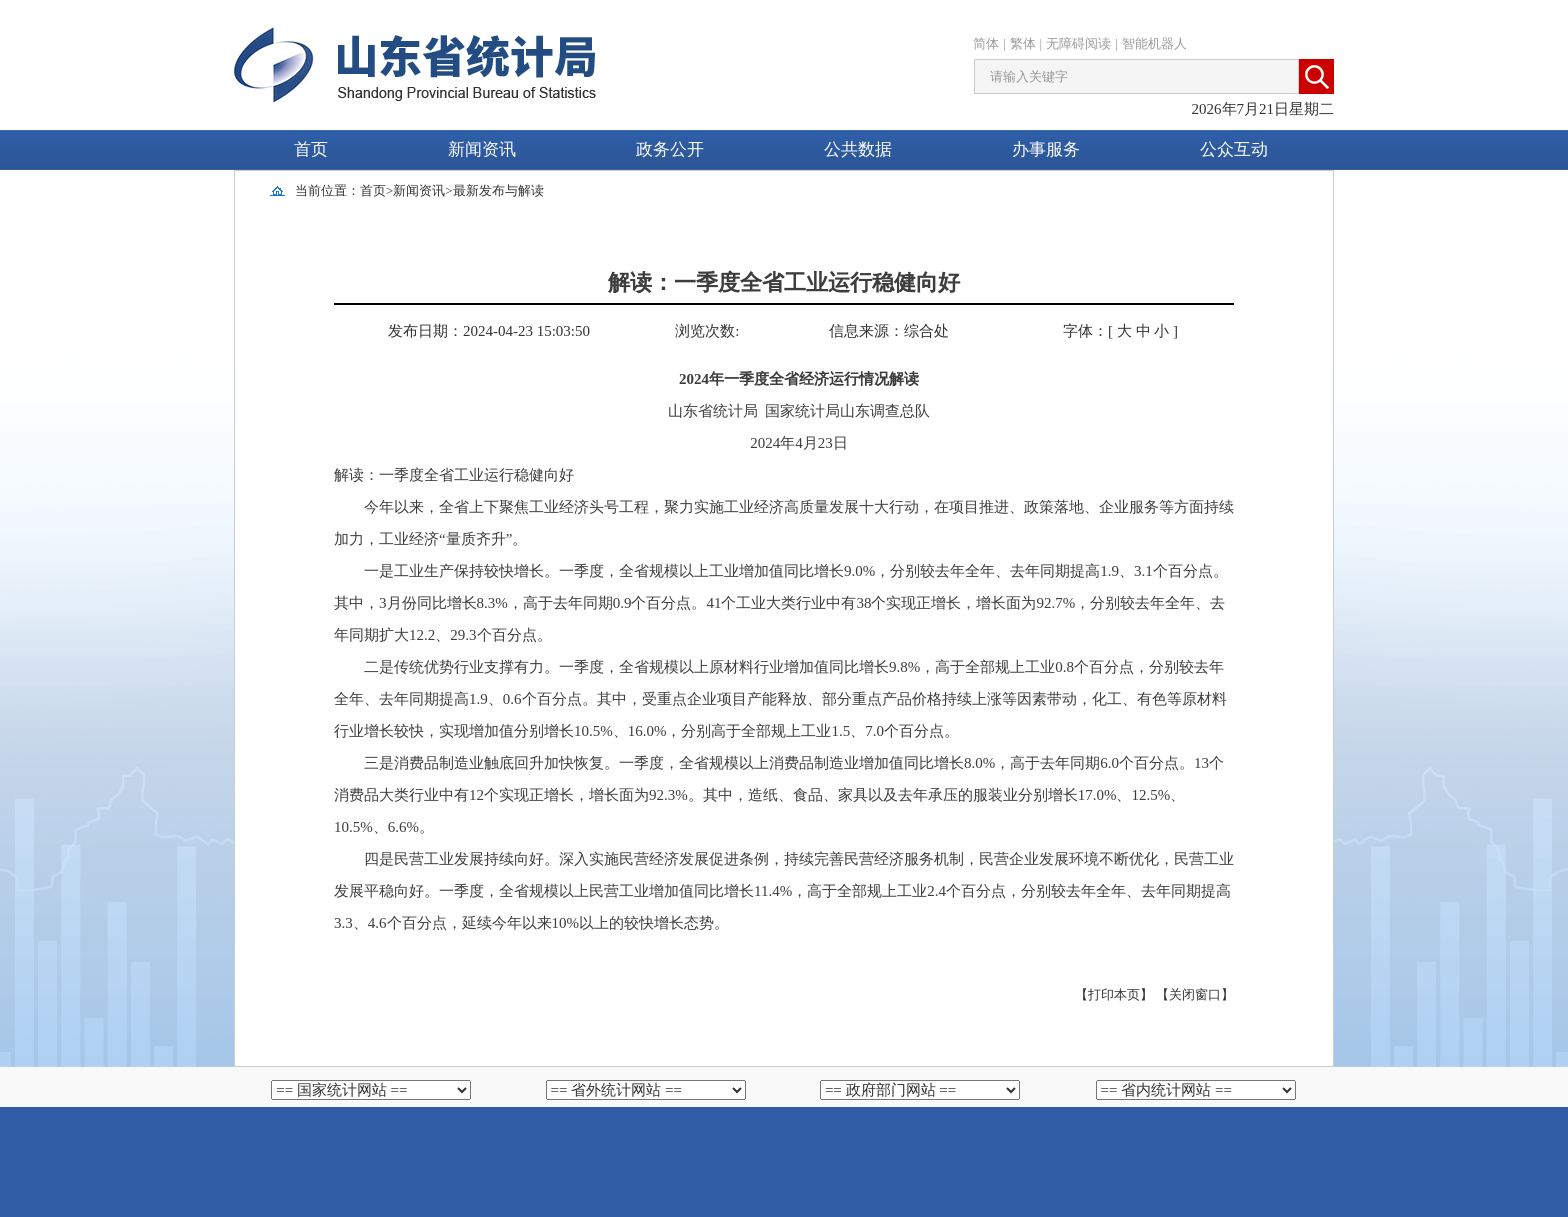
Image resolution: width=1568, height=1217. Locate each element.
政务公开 (670, 149)
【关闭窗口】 (1195, 994)
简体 (986, 43)
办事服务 (1046, 149)
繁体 (1023, 43)
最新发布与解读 (498, 190)
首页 (311, 149)
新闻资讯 (482, 149)
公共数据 (858, 149)
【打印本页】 (1114, 994)
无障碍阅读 (1078, 43)
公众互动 (1234, 149)
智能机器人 (1154, 43)
